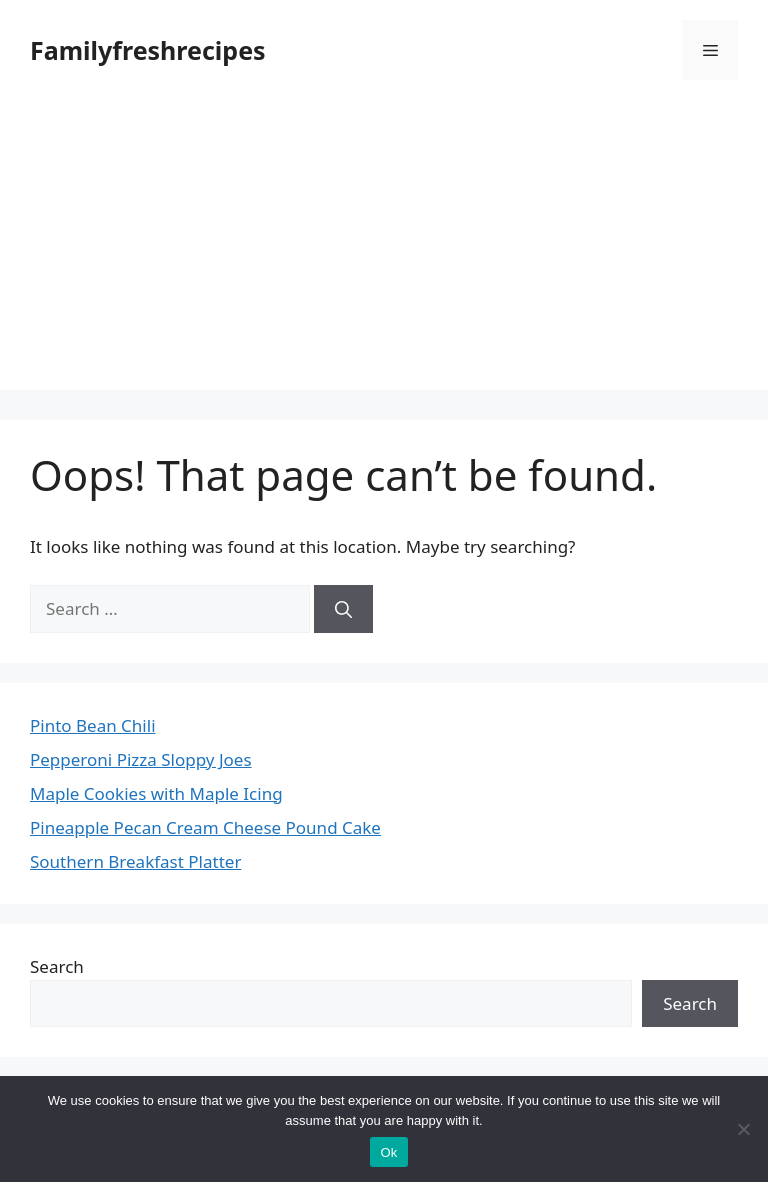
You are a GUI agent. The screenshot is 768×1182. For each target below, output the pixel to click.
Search (57, 966)
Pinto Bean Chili (93, 725)
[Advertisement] (384, 250)
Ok (388, 1152)
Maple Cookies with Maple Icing (156, 793)
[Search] (343, 609)
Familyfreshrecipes (148, 50)
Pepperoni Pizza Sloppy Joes (141, 759)
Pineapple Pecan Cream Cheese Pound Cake (205, 827)
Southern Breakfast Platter (135, 861)
